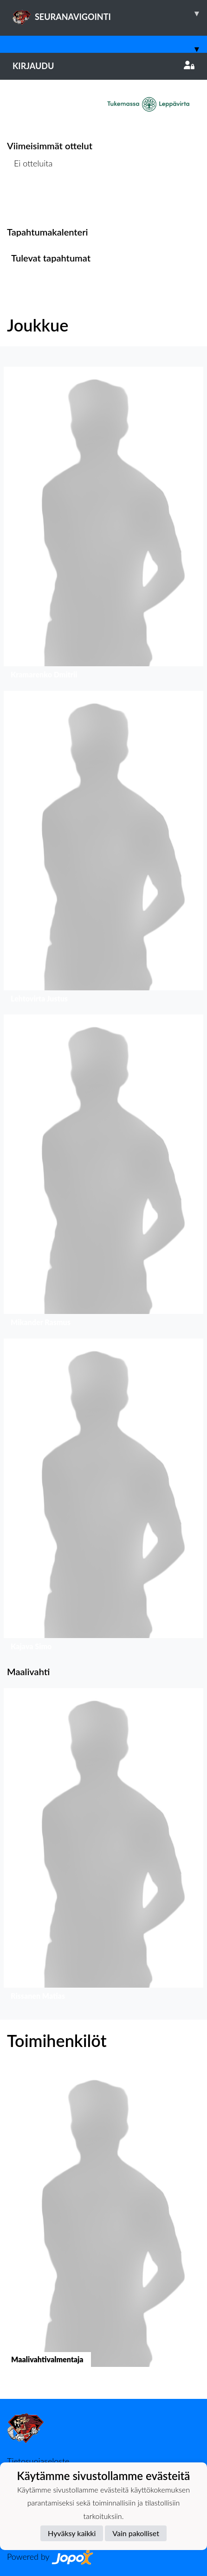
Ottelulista (30, 198)
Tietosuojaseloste (38, 2461)
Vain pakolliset (135, 2533)
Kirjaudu (103, 66)
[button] (103, 525)
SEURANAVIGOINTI (110, 13)
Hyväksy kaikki (72, 2533)
